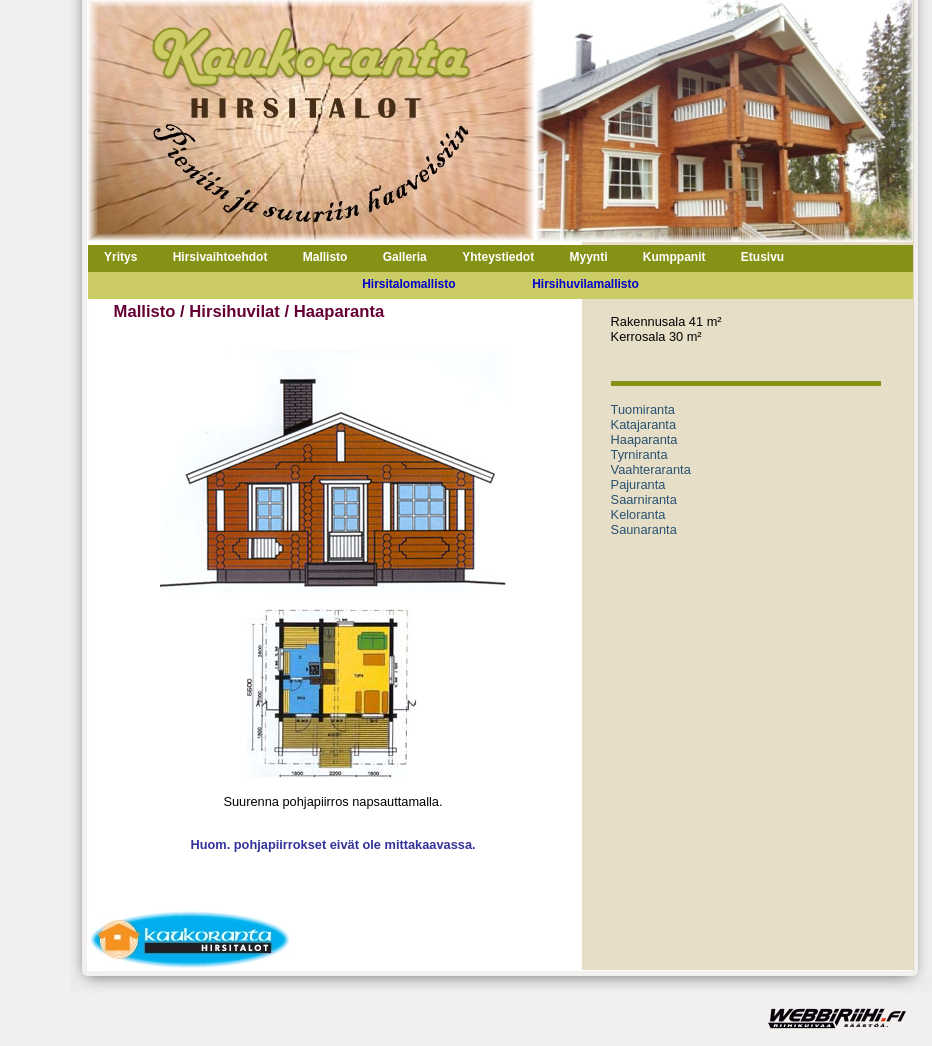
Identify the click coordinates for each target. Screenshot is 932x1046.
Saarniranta (644, 499)
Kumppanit (674, 257)
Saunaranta (644, 529)
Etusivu (762, 257)
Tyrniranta (639, 454)
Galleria (405, 257)
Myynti (588, 257)
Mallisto (325, 257)
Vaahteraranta (651, 469)
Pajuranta (638, 484)
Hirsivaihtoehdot (220, 257)
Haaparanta (644, 439)
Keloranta (638, 514)
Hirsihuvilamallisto (585, 284)
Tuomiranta (643, 409)
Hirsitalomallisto (408, 284)
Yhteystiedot (498, 257)
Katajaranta (643, 424)
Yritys (120, 257)
